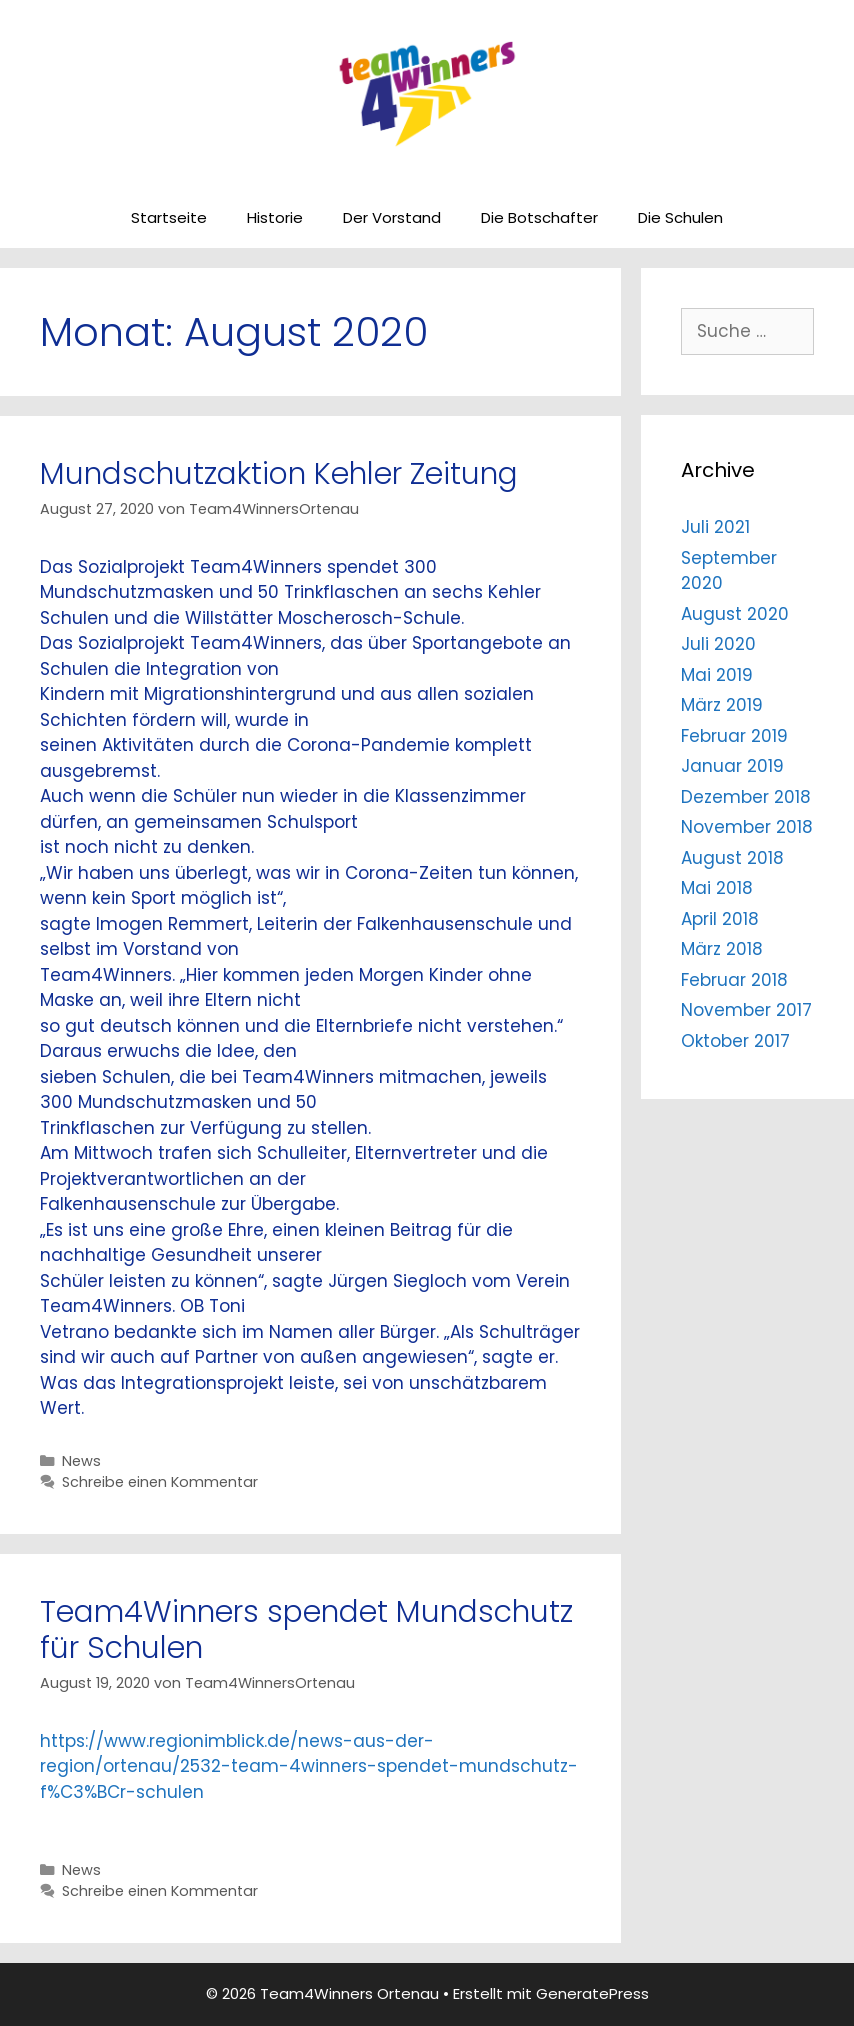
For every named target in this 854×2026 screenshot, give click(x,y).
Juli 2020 (718, 644)
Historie (275, 217)
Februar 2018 (734, 980)
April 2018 (720, 919)
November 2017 (746, 1010)
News (81, 1461)
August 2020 (735, 614)
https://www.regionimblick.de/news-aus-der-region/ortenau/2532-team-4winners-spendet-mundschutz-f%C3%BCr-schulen (309, 1766)
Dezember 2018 (746, 797)
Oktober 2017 (735, 1041)
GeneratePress (592, 1993)
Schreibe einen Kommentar (160, 1482)
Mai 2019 (717, 675)
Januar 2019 (732, 766)
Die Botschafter (539, 217)
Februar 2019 (734, 736)
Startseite (169, 217)
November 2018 (747, 827)
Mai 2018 (717, 888)
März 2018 (722, 949)
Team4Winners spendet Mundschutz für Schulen (306, 1630)
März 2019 (722, 705)
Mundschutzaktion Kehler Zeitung (279, 474)
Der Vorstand (392, 217)
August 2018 (732, 858)
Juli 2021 (715, 527)
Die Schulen (680, 217)
